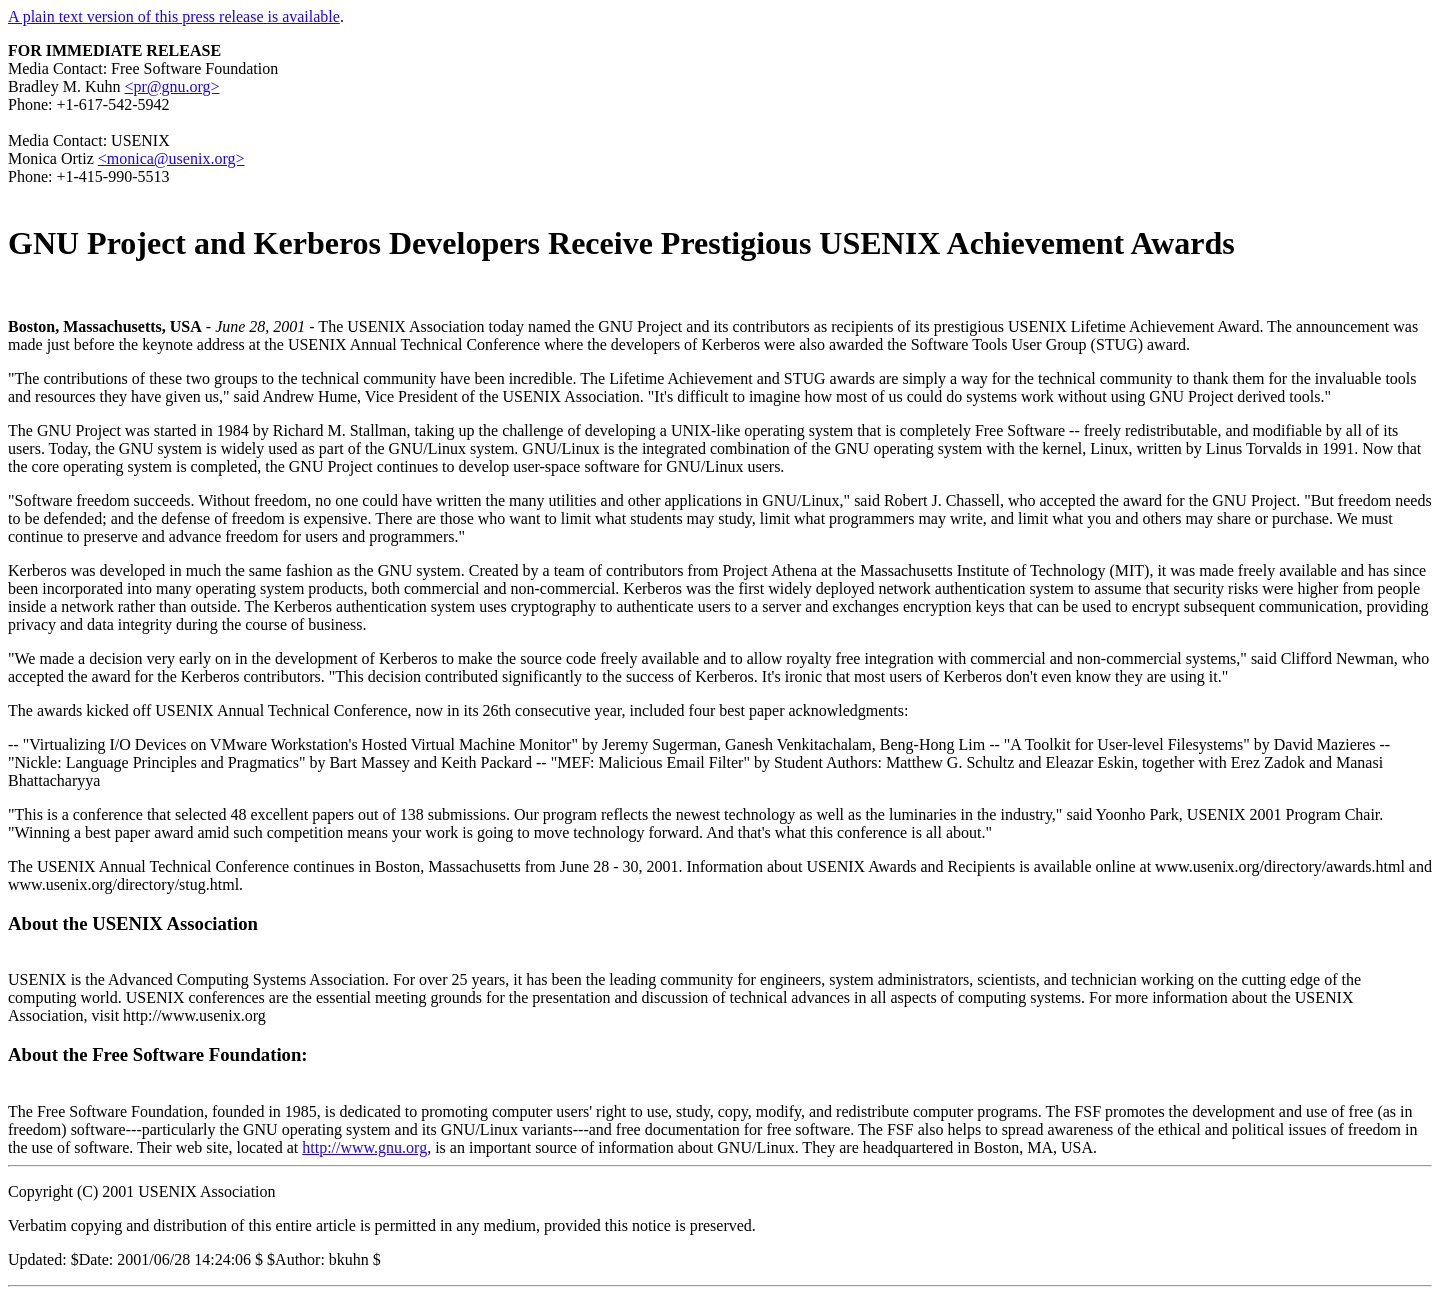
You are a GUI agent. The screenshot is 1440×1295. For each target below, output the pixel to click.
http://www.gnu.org (364, 1147)
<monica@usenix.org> (171, 158)
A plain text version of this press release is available (174, 16)
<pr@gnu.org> (171, 86)
